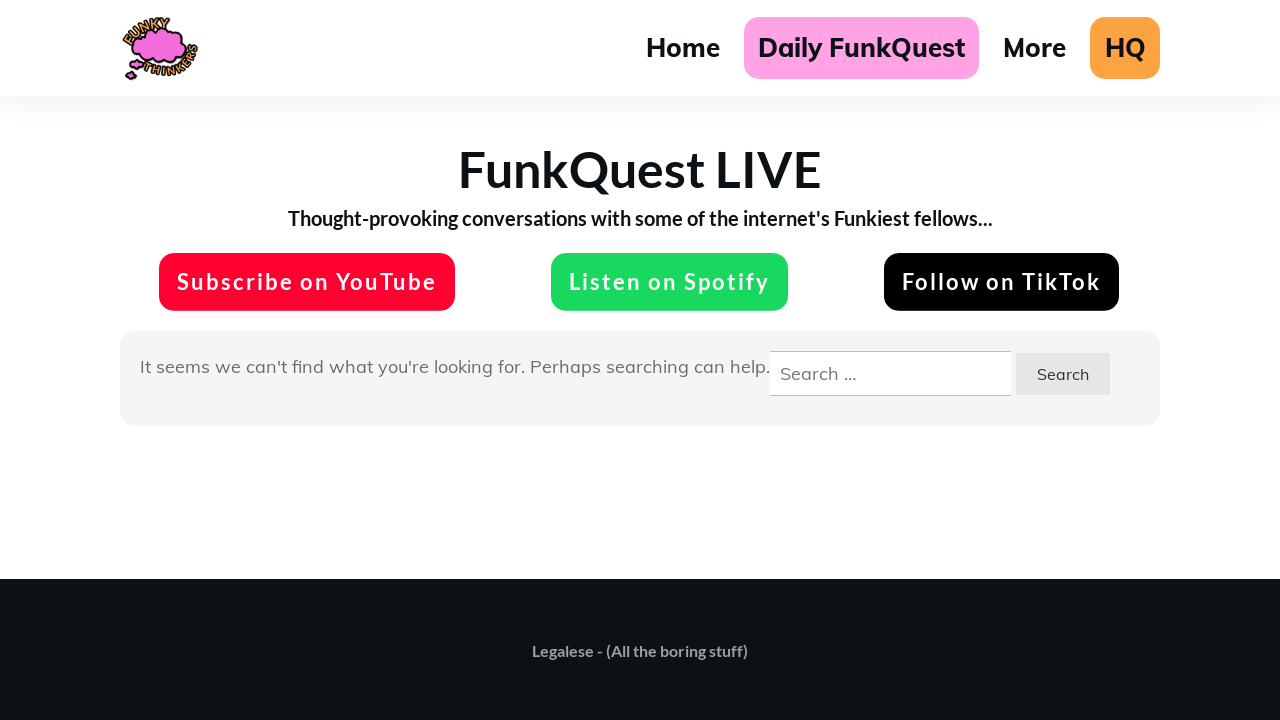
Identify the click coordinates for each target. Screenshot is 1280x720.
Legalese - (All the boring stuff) (640, 650)
